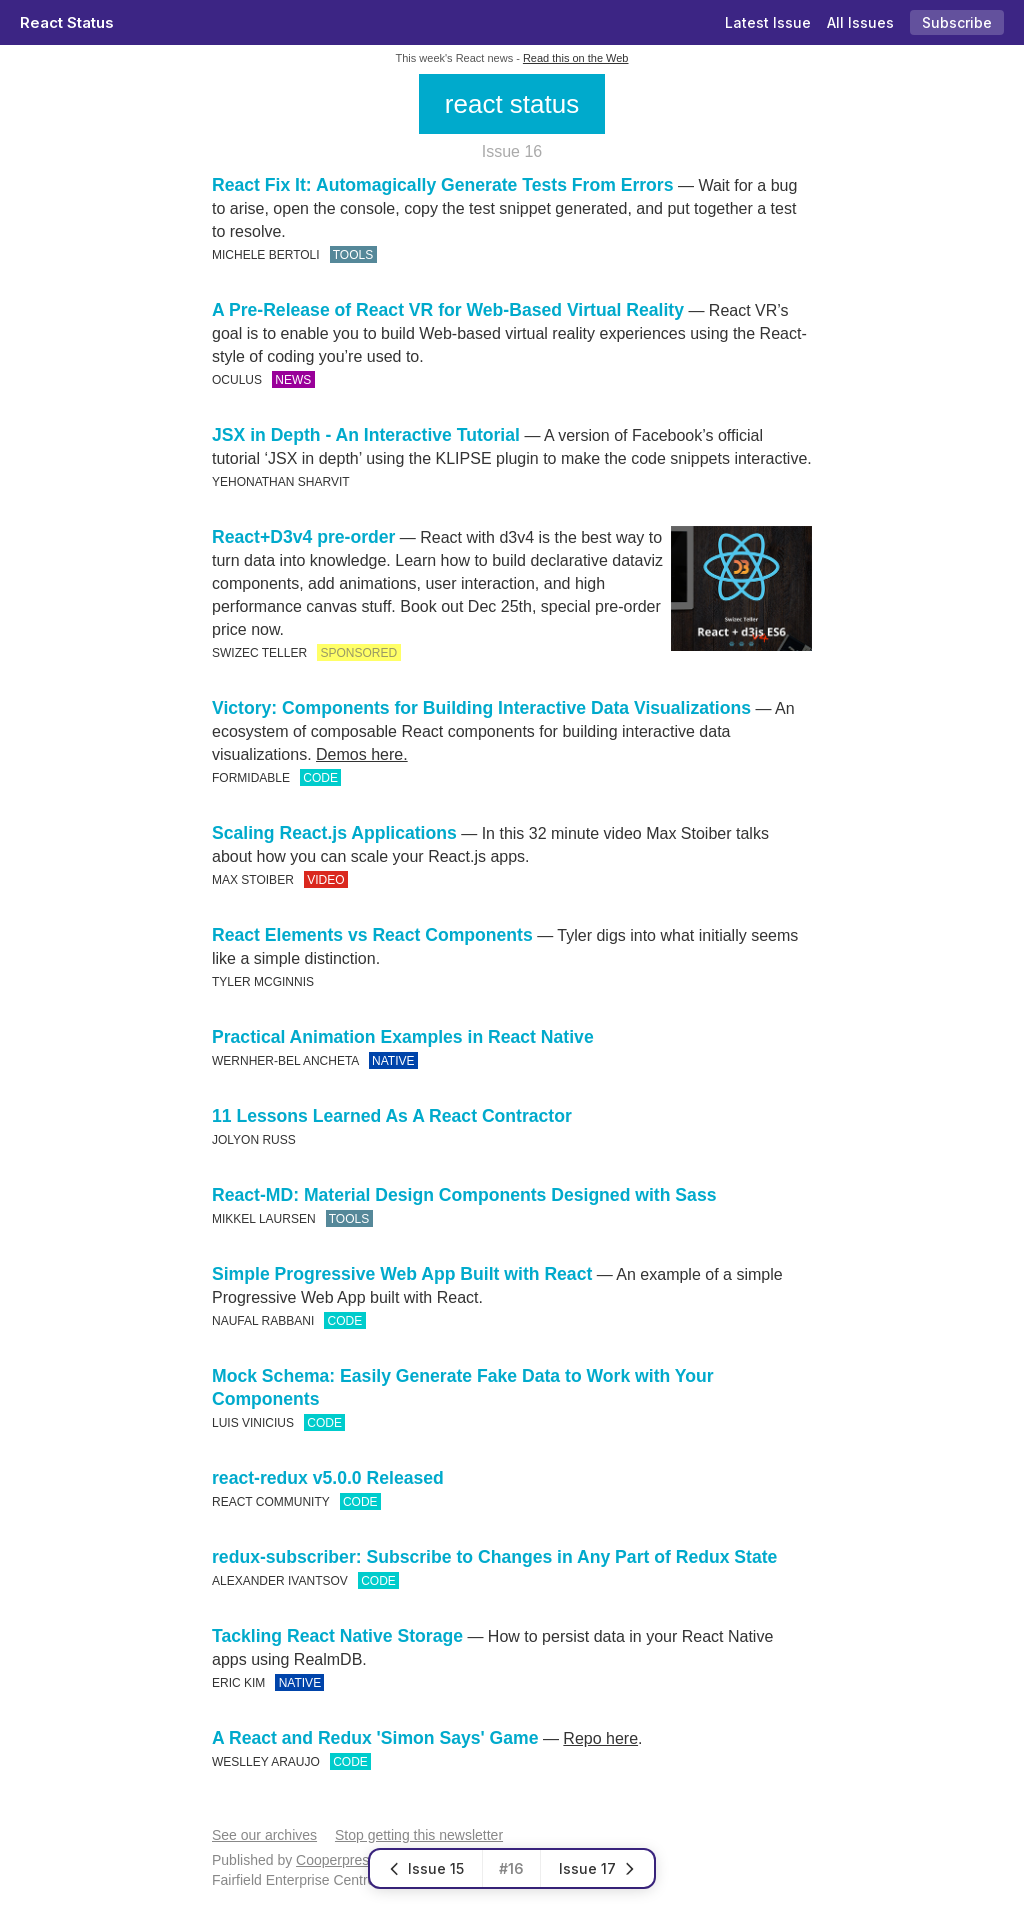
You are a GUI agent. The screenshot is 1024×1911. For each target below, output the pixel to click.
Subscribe (957, 22)
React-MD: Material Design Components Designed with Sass (464, 1195)
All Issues (860, 22)
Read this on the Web (576, 58)
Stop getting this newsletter (419, 1835)
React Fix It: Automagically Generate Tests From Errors (442, 185)
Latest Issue (768, 22)
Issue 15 (426, 1868)
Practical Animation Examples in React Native (403, 1037)
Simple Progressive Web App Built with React (402, 1274)
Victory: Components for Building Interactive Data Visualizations (481, 708)
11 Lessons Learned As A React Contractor (392, 1116)
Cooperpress (336, 1860)
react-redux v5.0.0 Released (328, 1478)
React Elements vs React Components (372, 935)
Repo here (600, 1738)
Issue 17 (597, 1868)
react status (512, 104)
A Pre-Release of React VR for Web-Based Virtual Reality (448, 310)
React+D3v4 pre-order (303, 537)
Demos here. (362, 754)
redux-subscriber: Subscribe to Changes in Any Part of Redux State (494, 1557)
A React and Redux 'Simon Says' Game (375, 1738)
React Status (67, 22)
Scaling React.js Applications (334, 833)
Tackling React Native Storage (337, 1636)
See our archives (264, 1835)
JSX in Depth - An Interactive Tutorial (366, 435)
